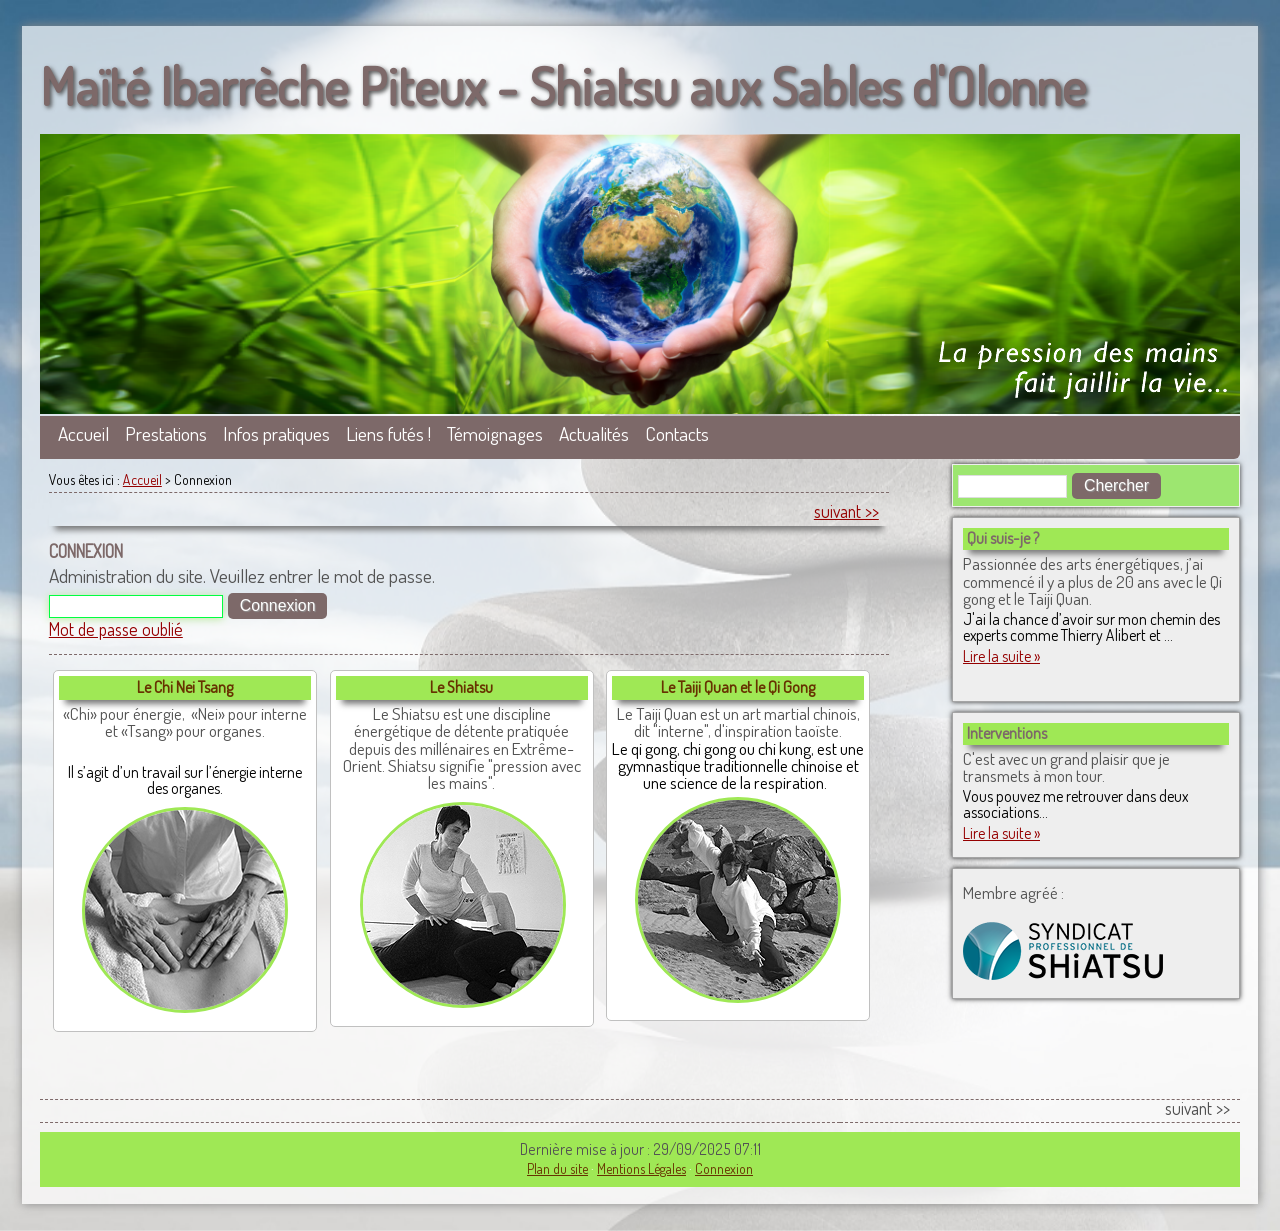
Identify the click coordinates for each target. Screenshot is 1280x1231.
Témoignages (495, 433)
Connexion (724, 1168)
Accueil (83, 433)
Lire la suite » (1001, 656)
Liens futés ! (388, 433)
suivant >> (846, 511)
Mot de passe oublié (116, 629)
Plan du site (557, 1168)
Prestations (166, 433)
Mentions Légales (641, 1168)
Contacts (677, 433)
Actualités (594, 433)
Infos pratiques (276, 433)
